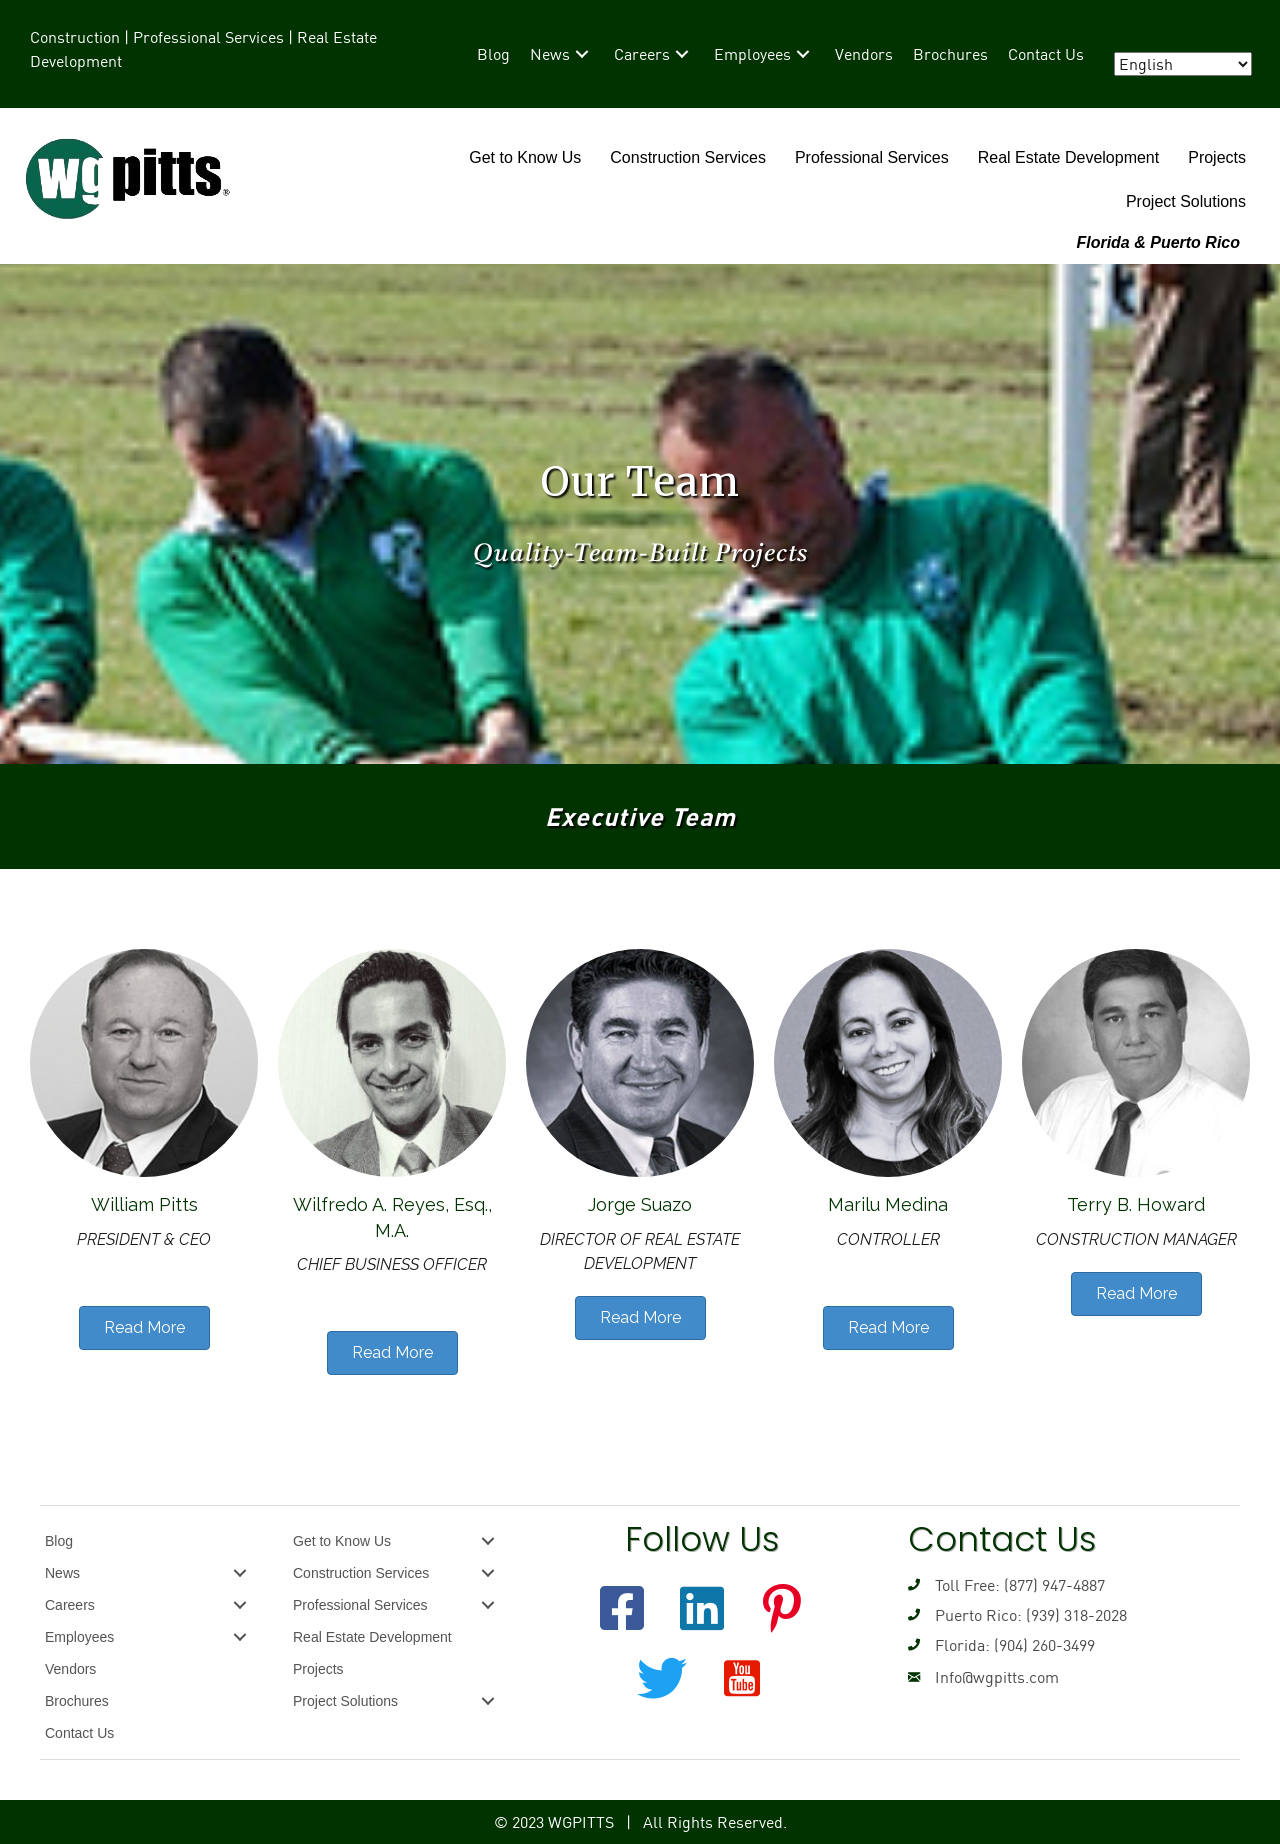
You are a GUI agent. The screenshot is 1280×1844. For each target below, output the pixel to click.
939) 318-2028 (1079, 1615)
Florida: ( (967, 1645)
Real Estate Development (1068, 157)
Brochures (77, 1701)
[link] (493, 54)
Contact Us (79, 1733)
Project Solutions (1186, 201)
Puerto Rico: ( (983, 1615)
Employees (79, 1637)
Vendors (70, 1669)
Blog (59, 1541)
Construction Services (688, 157)
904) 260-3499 (1047, 1645)
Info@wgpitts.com (997, 1677)
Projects (1217, 157)
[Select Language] (1183, 64)
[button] (622, 1608)
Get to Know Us (525, 157)
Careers (70, 1605)
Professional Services (872, 157)
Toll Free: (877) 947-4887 (1020, 1585)
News (62, 1573)
